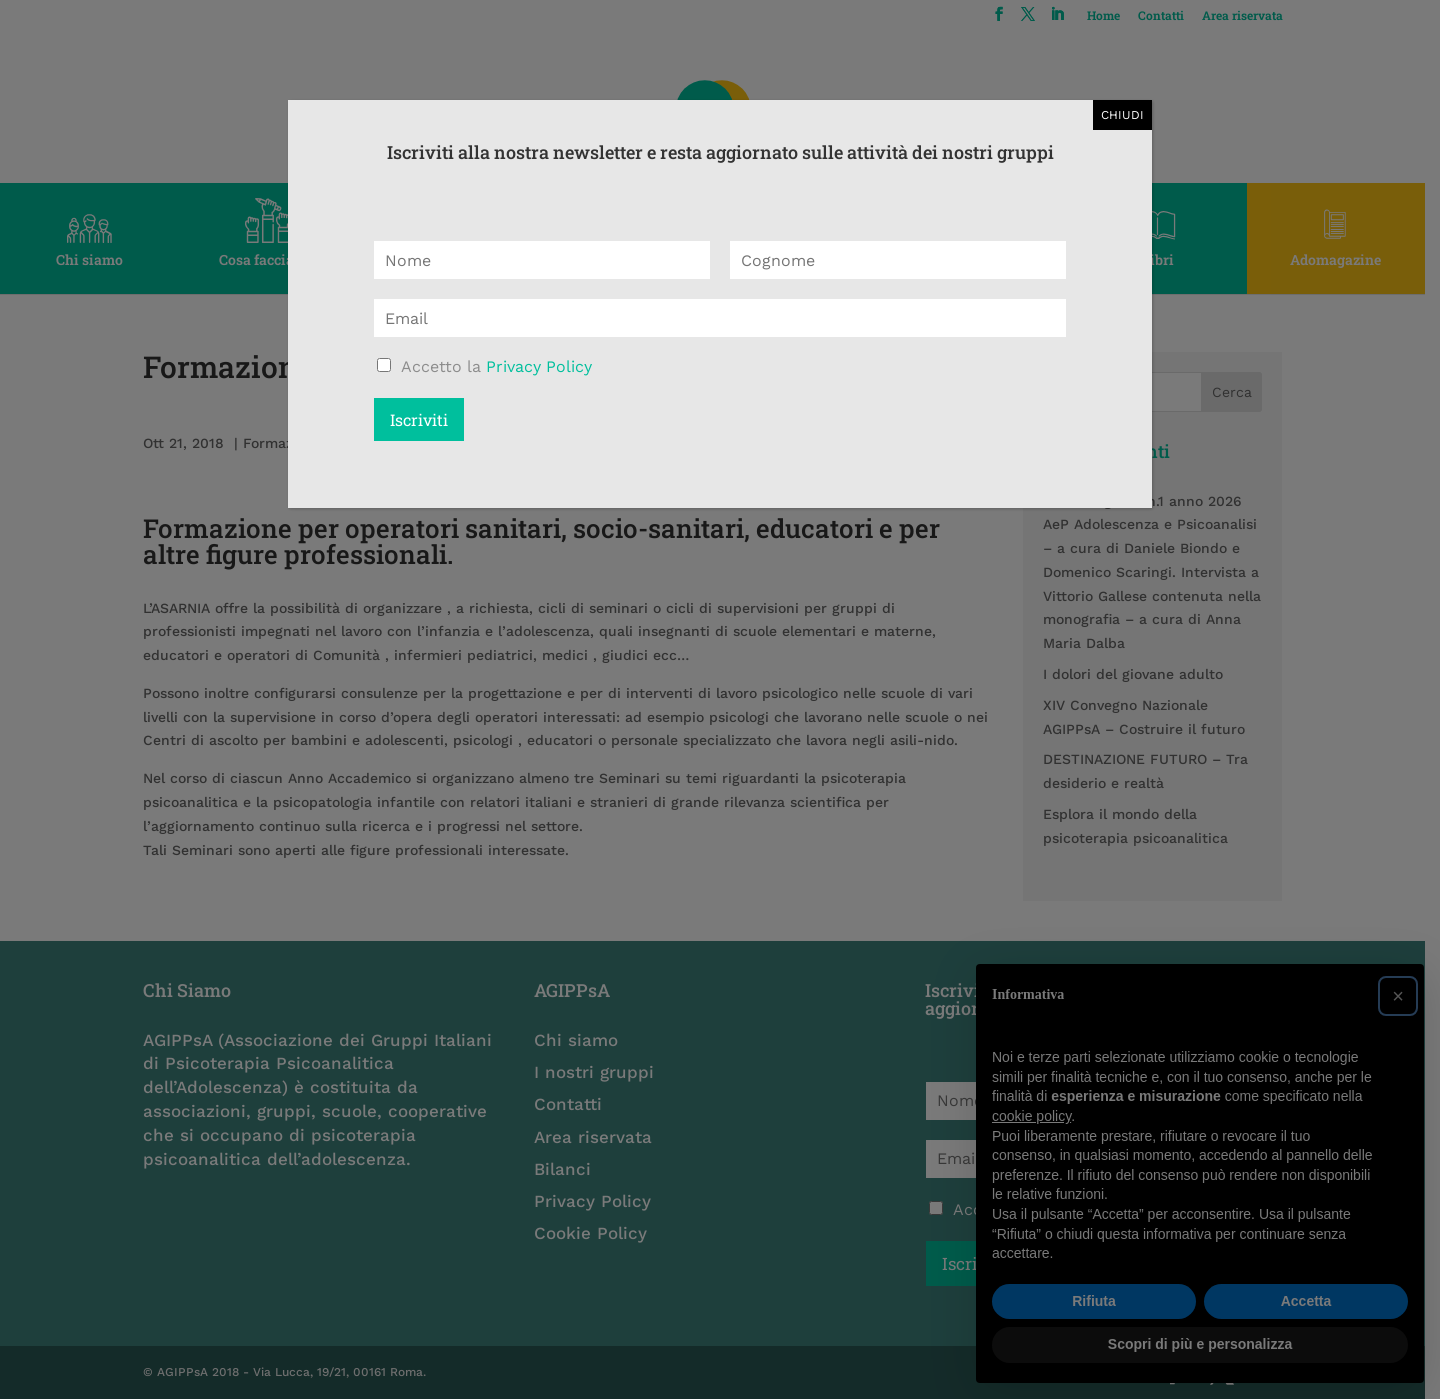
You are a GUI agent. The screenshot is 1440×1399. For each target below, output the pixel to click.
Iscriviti (419, 419)
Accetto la (496, 366)
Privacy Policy (539, 366)
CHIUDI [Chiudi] (1122, 115)
